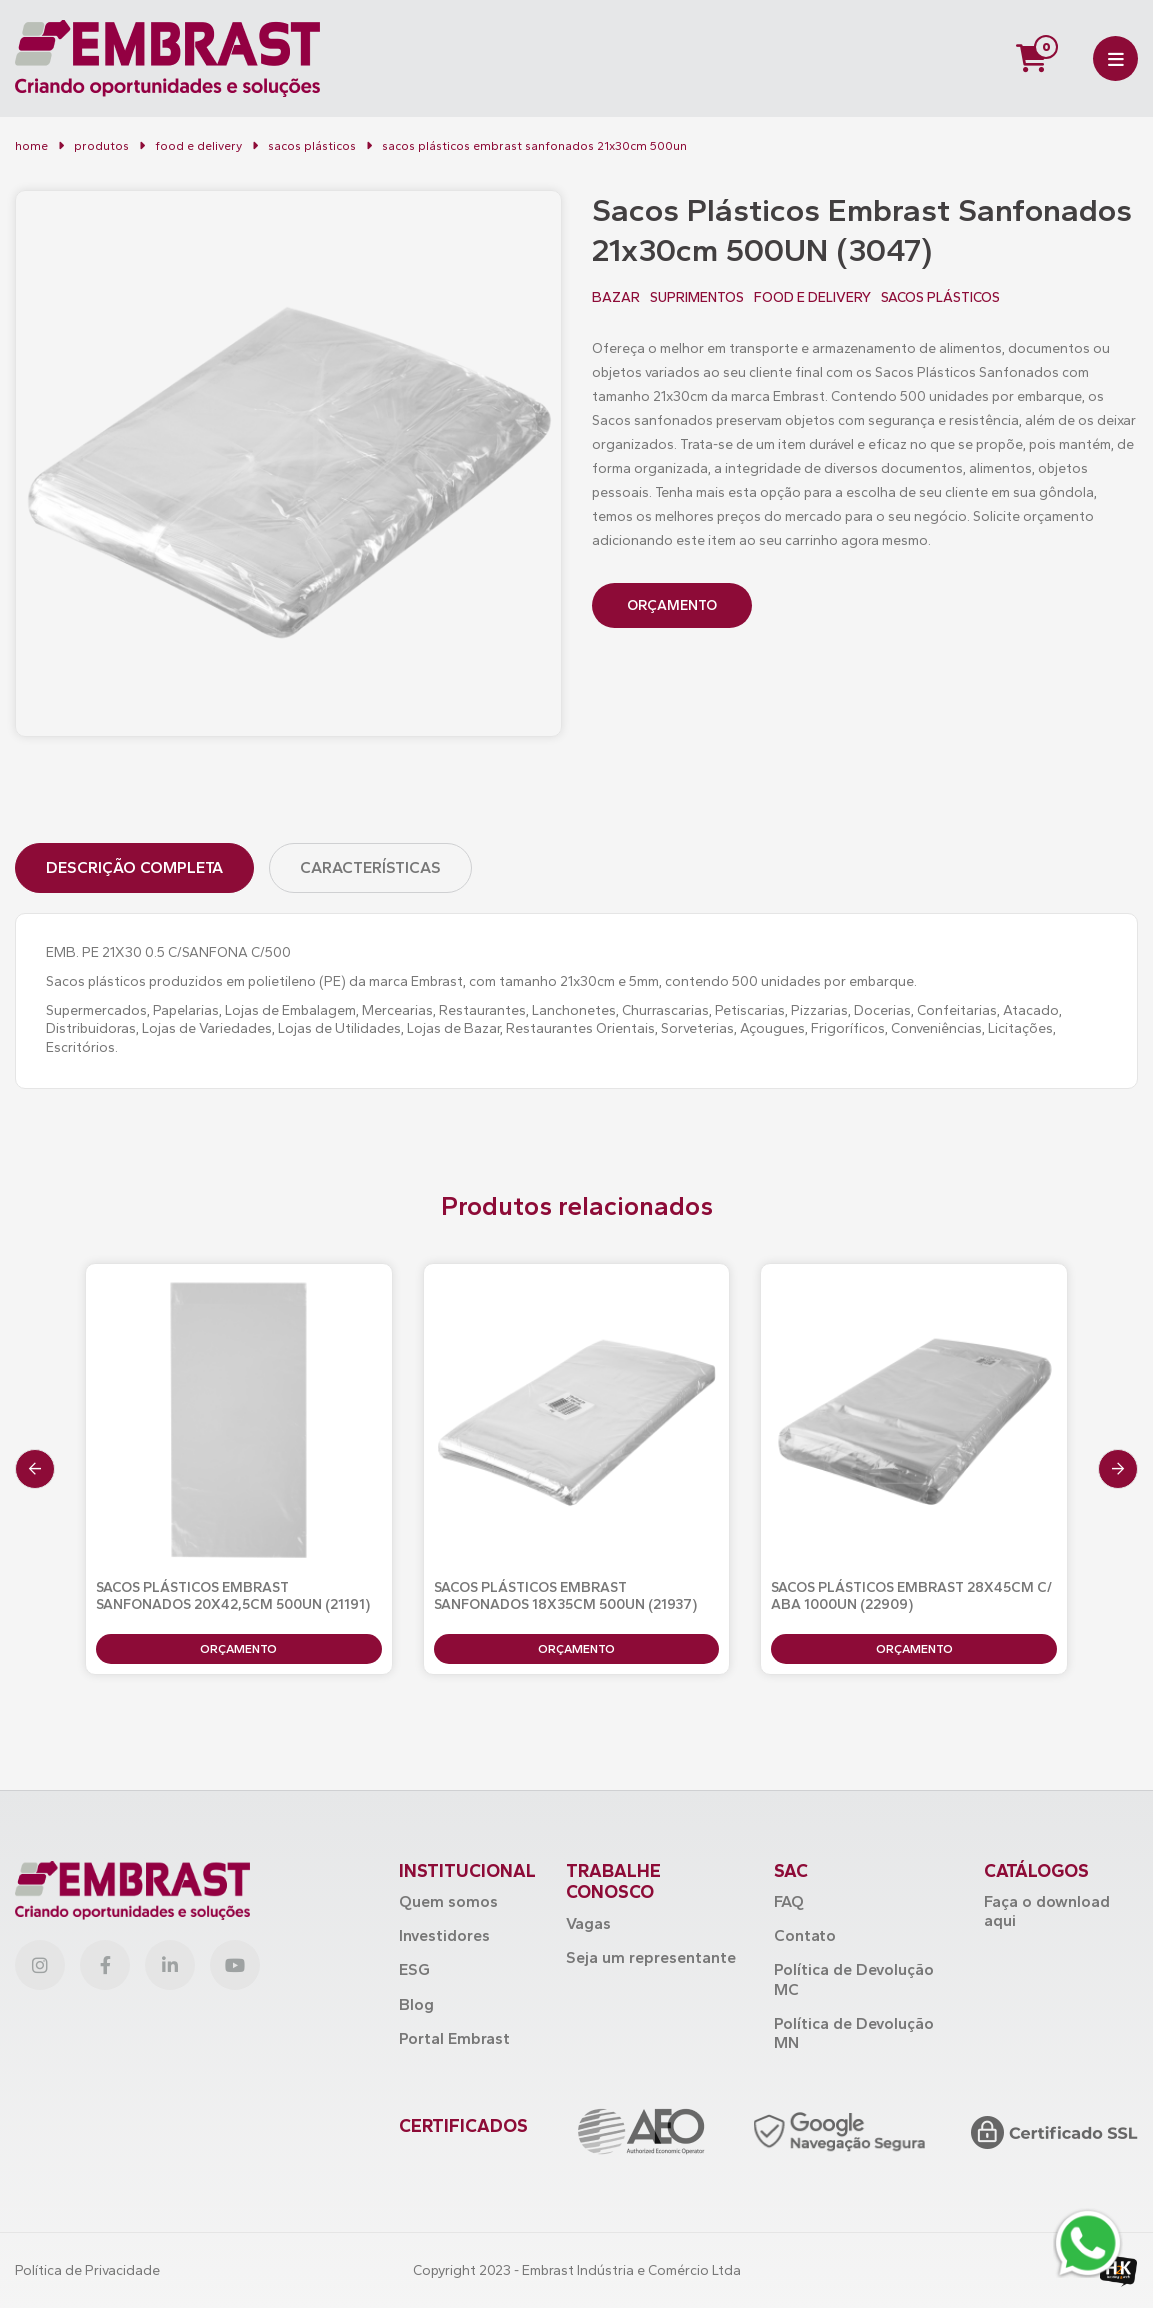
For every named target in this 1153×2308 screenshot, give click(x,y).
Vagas (588, 1923)
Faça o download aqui (1047, 1911)
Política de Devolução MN (854, 2033)
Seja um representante (651, 1957)
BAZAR (616, 298)
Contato (805, 1935)
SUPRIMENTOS (697, 298)
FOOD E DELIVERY (198, 146)
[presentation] (35, 1469)
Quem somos (448, 1901)
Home (31, 146)
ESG (414, 1969)
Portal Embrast (454, 2038)
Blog (416, 2004)
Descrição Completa (134, 867)
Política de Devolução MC (854, 1979)
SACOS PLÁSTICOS (940, 298)
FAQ (789, 1901)
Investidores (444, 1935)
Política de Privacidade (87, 2270)
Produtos (101, 146)
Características (370, 867)
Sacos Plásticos (312, 146)
